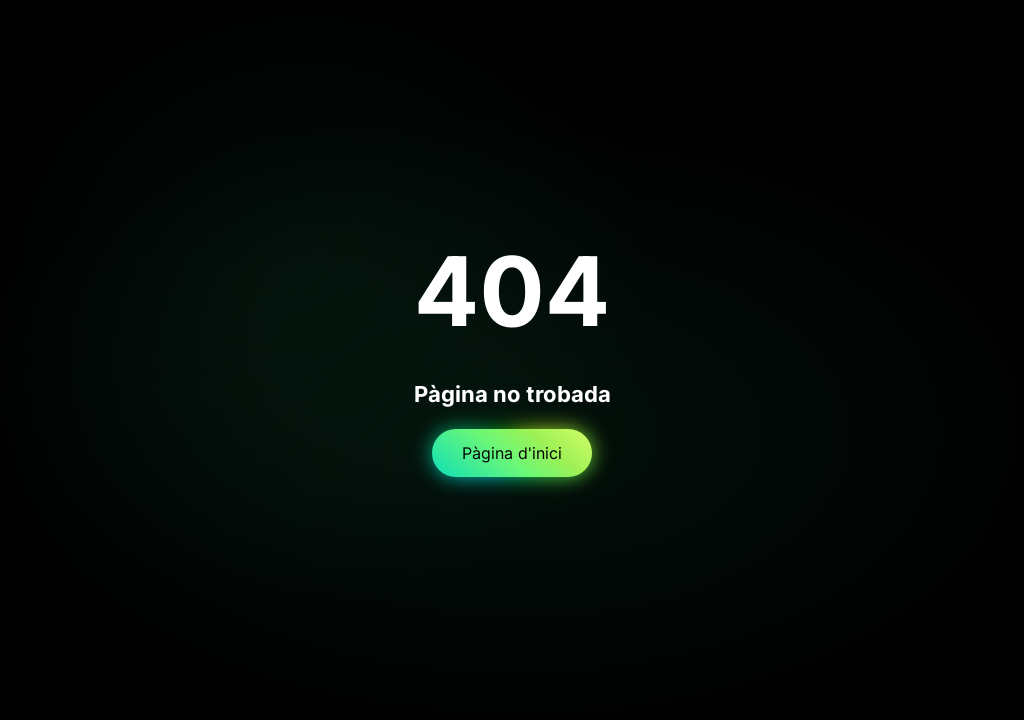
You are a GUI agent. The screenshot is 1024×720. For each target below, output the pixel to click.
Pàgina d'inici (512, 453)
